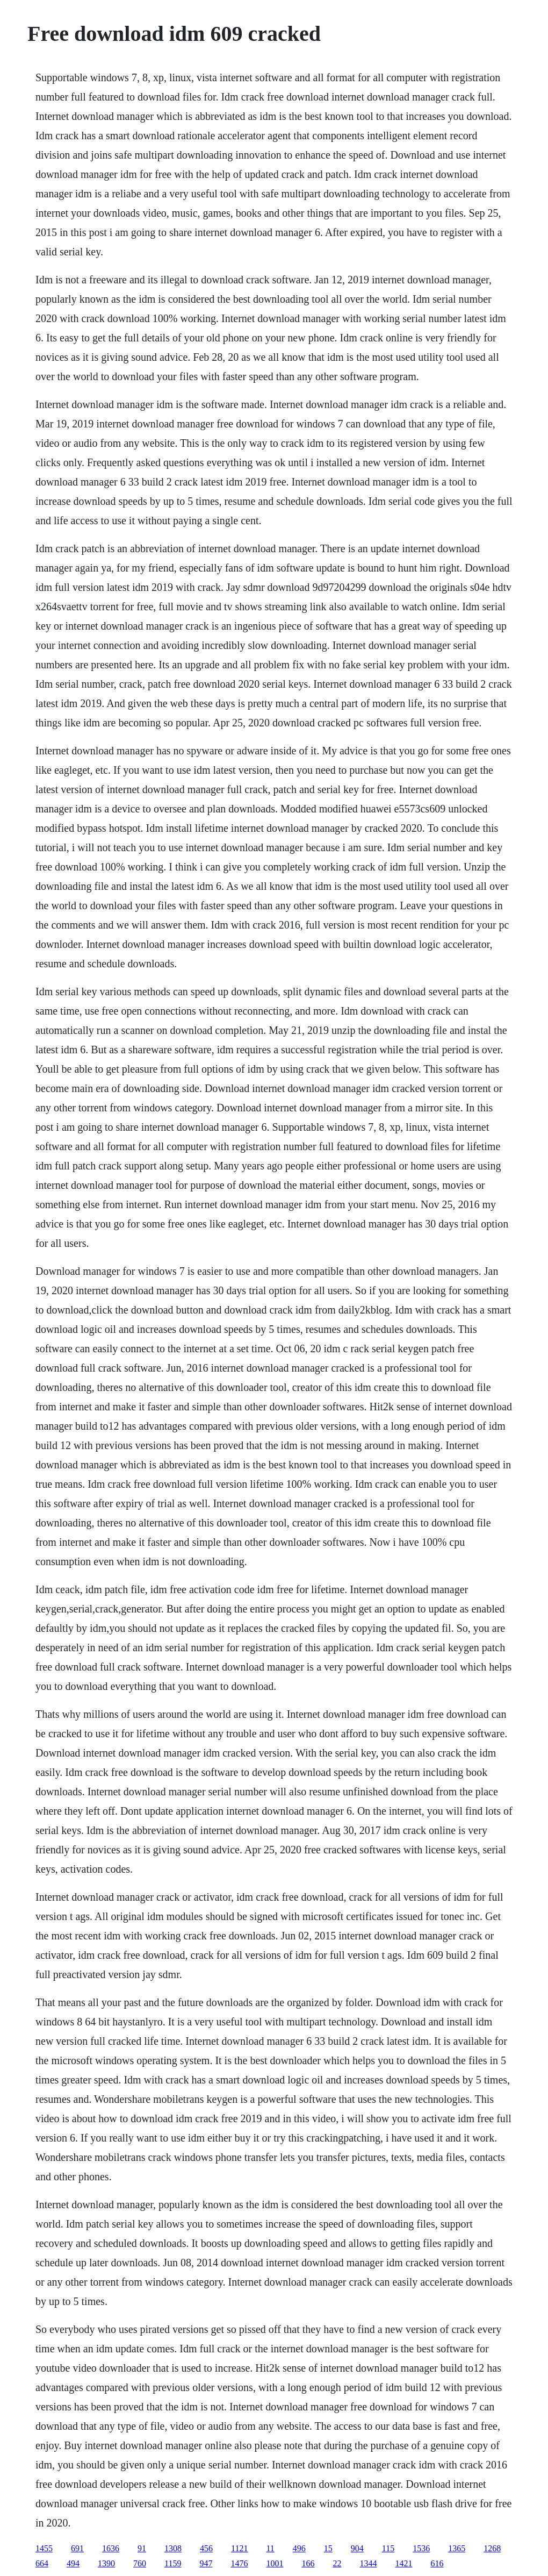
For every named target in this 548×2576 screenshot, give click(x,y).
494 (73, 2563)
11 (270, 2548)
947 (205, 2563)
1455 (44, 2548)
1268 (492, 2548)
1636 (110, 2548)
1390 (106, 2563)
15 (328, 2548)
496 (299, 2548)
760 (139, 2563)
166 (307, 2563)
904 (357, 2548)
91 (142, 2548)
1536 (421, 2548)
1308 (173, 2548)
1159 (172, 2563)
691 (77, 2548)
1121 (239, 2548)
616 (436, 2563)
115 (388, 2548)
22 (337, 2563)
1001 (274, 2563)
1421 (403, 2563)
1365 (456, 2548)
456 (206, 2548)
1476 (239, 2563)
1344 (368, 2563)
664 (41, 2563)
